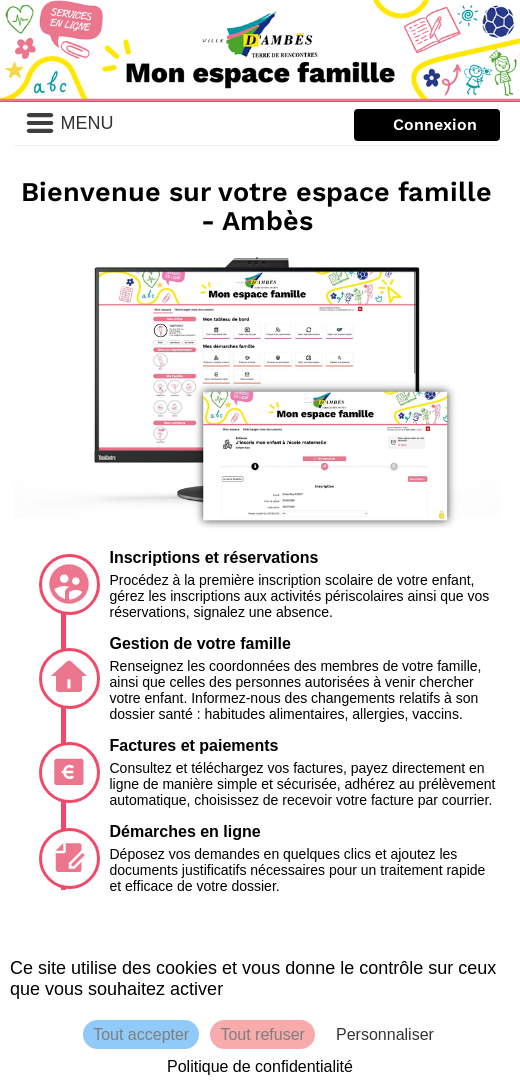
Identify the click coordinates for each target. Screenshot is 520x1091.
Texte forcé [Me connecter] (426, 125)
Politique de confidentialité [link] (260, 1066)
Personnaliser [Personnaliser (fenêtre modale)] (385, 1034)
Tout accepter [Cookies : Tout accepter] (141, 1034)
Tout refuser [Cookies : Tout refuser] (262, 1034)
